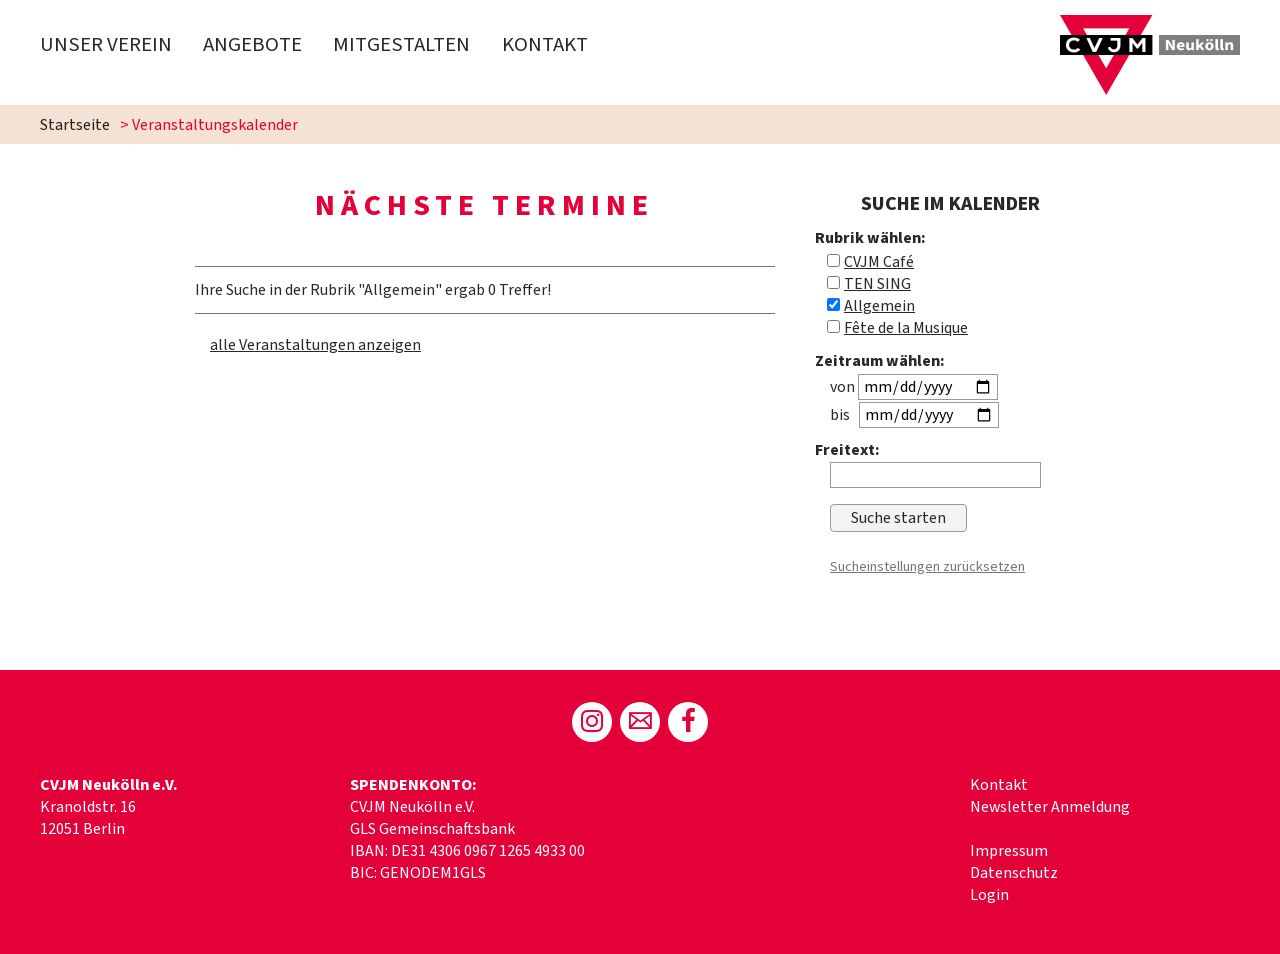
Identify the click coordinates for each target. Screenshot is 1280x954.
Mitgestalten (401, 44)
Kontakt (545, 44)
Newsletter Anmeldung (1050, 807)
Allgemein (879, 306)
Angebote (252, 44)
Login (989, 895)
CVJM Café (879, 262)
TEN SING (877, 284)
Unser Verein (106, 44)
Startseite (75, 125)
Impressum (1009, 851)
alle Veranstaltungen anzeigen (315, 345)
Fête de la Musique (906, 328)
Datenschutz (1014, 873)
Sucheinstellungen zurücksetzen (927, 566)
